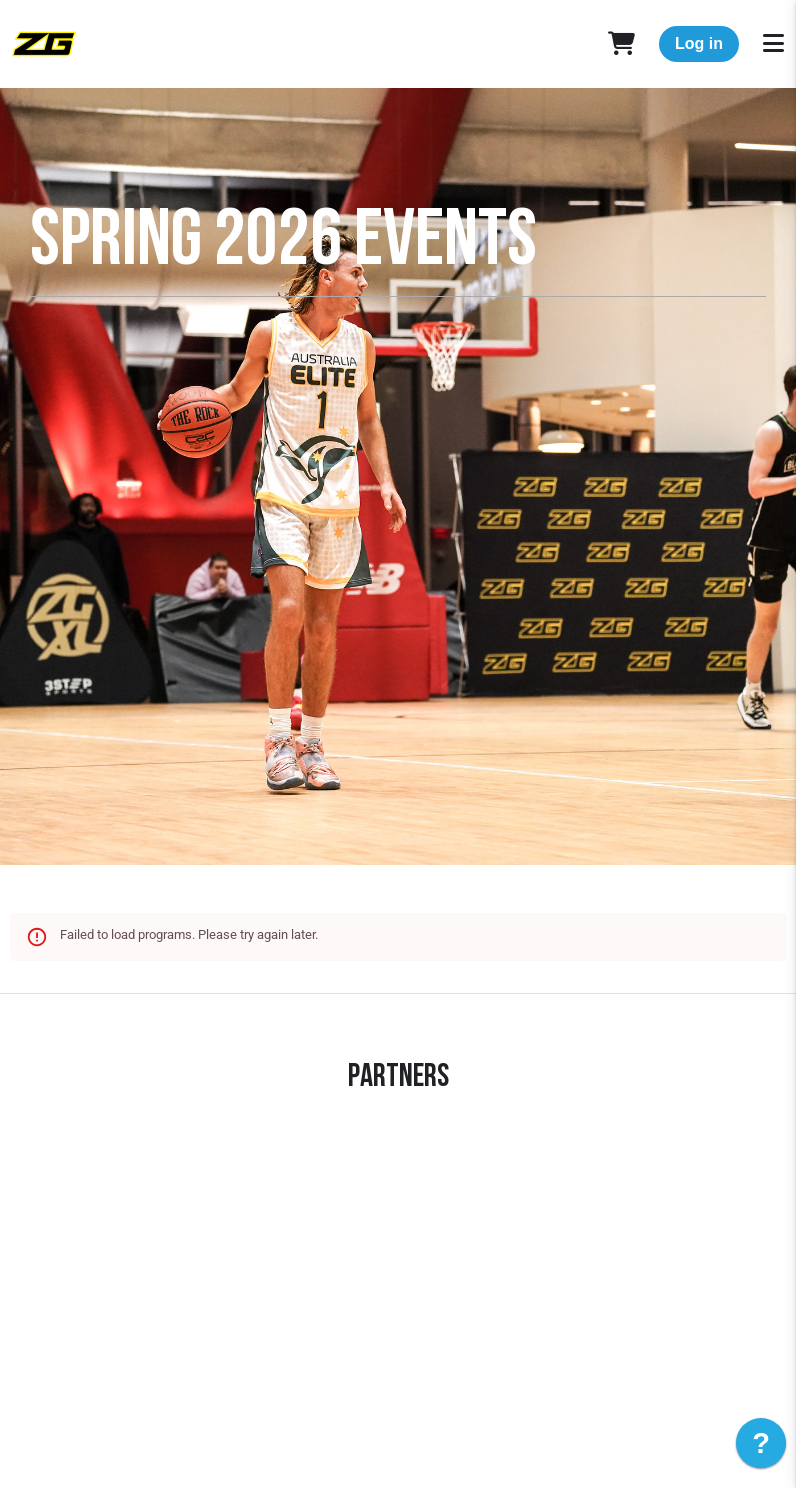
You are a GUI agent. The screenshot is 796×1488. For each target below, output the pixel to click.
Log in (699, 43)
